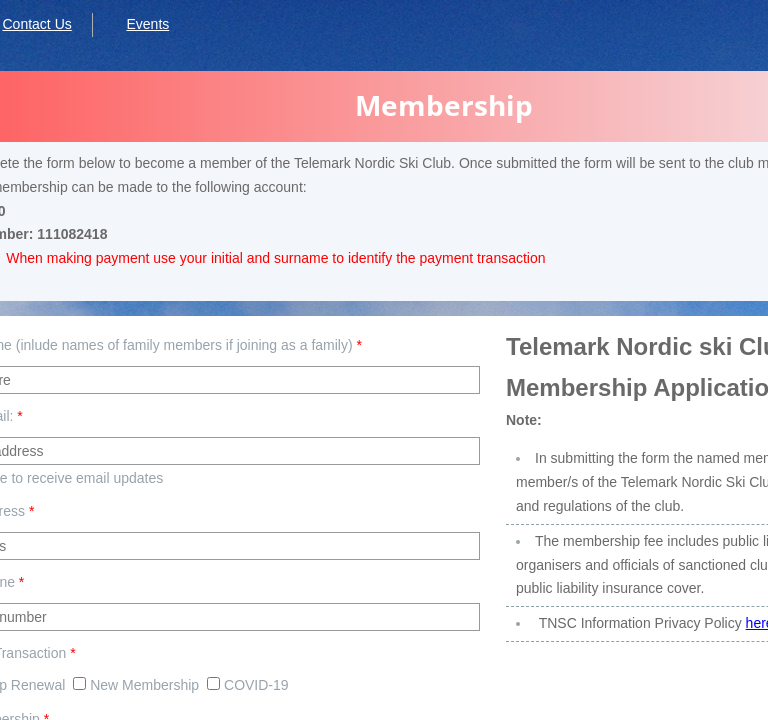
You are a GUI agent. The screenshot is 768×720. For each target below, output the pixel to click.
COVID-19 (247, 685)
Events (147, 24)
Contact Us (37, 24)
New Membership (136, 685)
